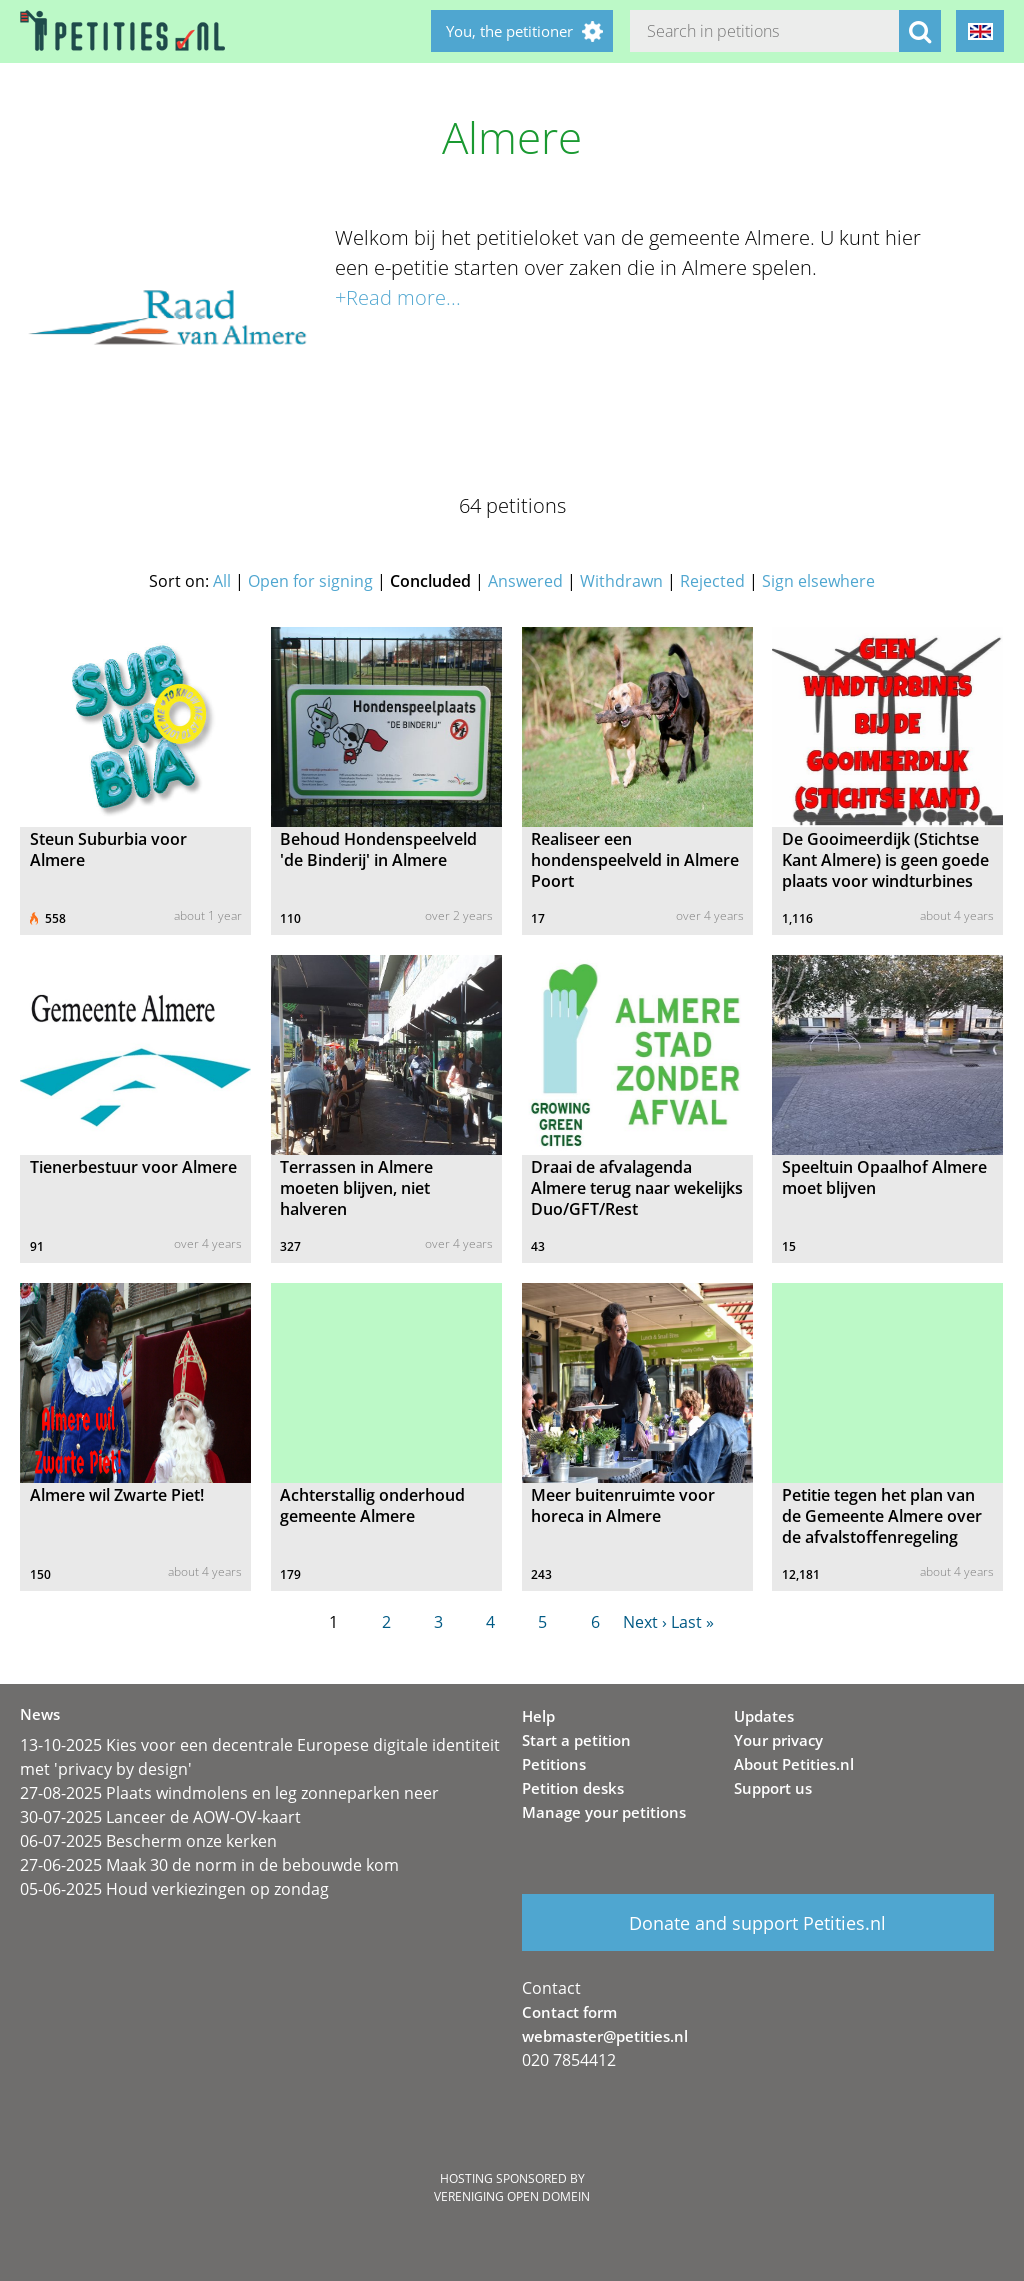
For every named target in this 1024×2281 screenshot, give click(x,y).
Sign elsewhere (818, 581)
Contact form (569, 2012)
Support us (773, 1788)
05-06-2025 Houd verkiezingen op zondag (174, 1889)
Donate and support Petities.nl (757, 1923)
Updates (764, 1716)
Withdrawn (621, 581)
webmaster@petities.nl (605, 2036)
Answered (525, 581)
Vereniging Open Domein (512, 2196)
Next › (645, 1622)
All (222, 581)
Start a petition (576, 1740)
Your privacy (778, 1740)
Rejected (712, 581)
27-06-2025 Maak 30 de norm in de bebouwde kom (209, 1865)
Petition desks (573, 1788)
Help (538, 1716)
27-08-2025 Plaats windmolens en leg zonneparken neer (229, 1793)
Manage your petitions (604, 1812)
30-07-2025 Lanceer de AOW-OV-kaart (160, 1817)
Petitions (554, 1764)
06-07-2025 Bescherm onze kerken (148, 1841)
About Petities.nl (794, 1764)
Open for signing (310, 581)
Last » (692, 1622)
